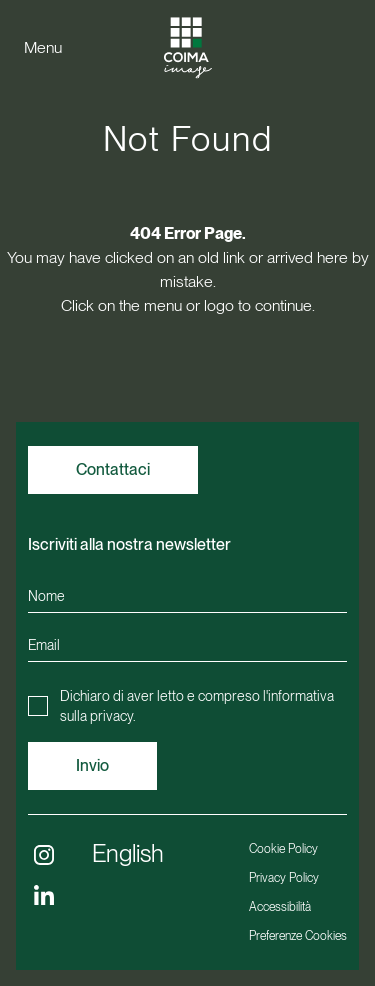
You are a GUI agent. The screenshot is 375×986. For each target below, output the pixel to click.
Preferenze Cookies (298, 936)
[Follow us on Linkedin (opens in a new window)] (44, 895)
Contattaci (113, 469)
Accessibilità (280, 907)
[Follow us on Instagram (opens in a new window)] (44, 855)
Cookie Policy (283, 849)
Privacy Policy (284, 878)
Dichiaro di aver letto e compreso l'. (197, 706)
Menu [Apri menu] (43, 47)
